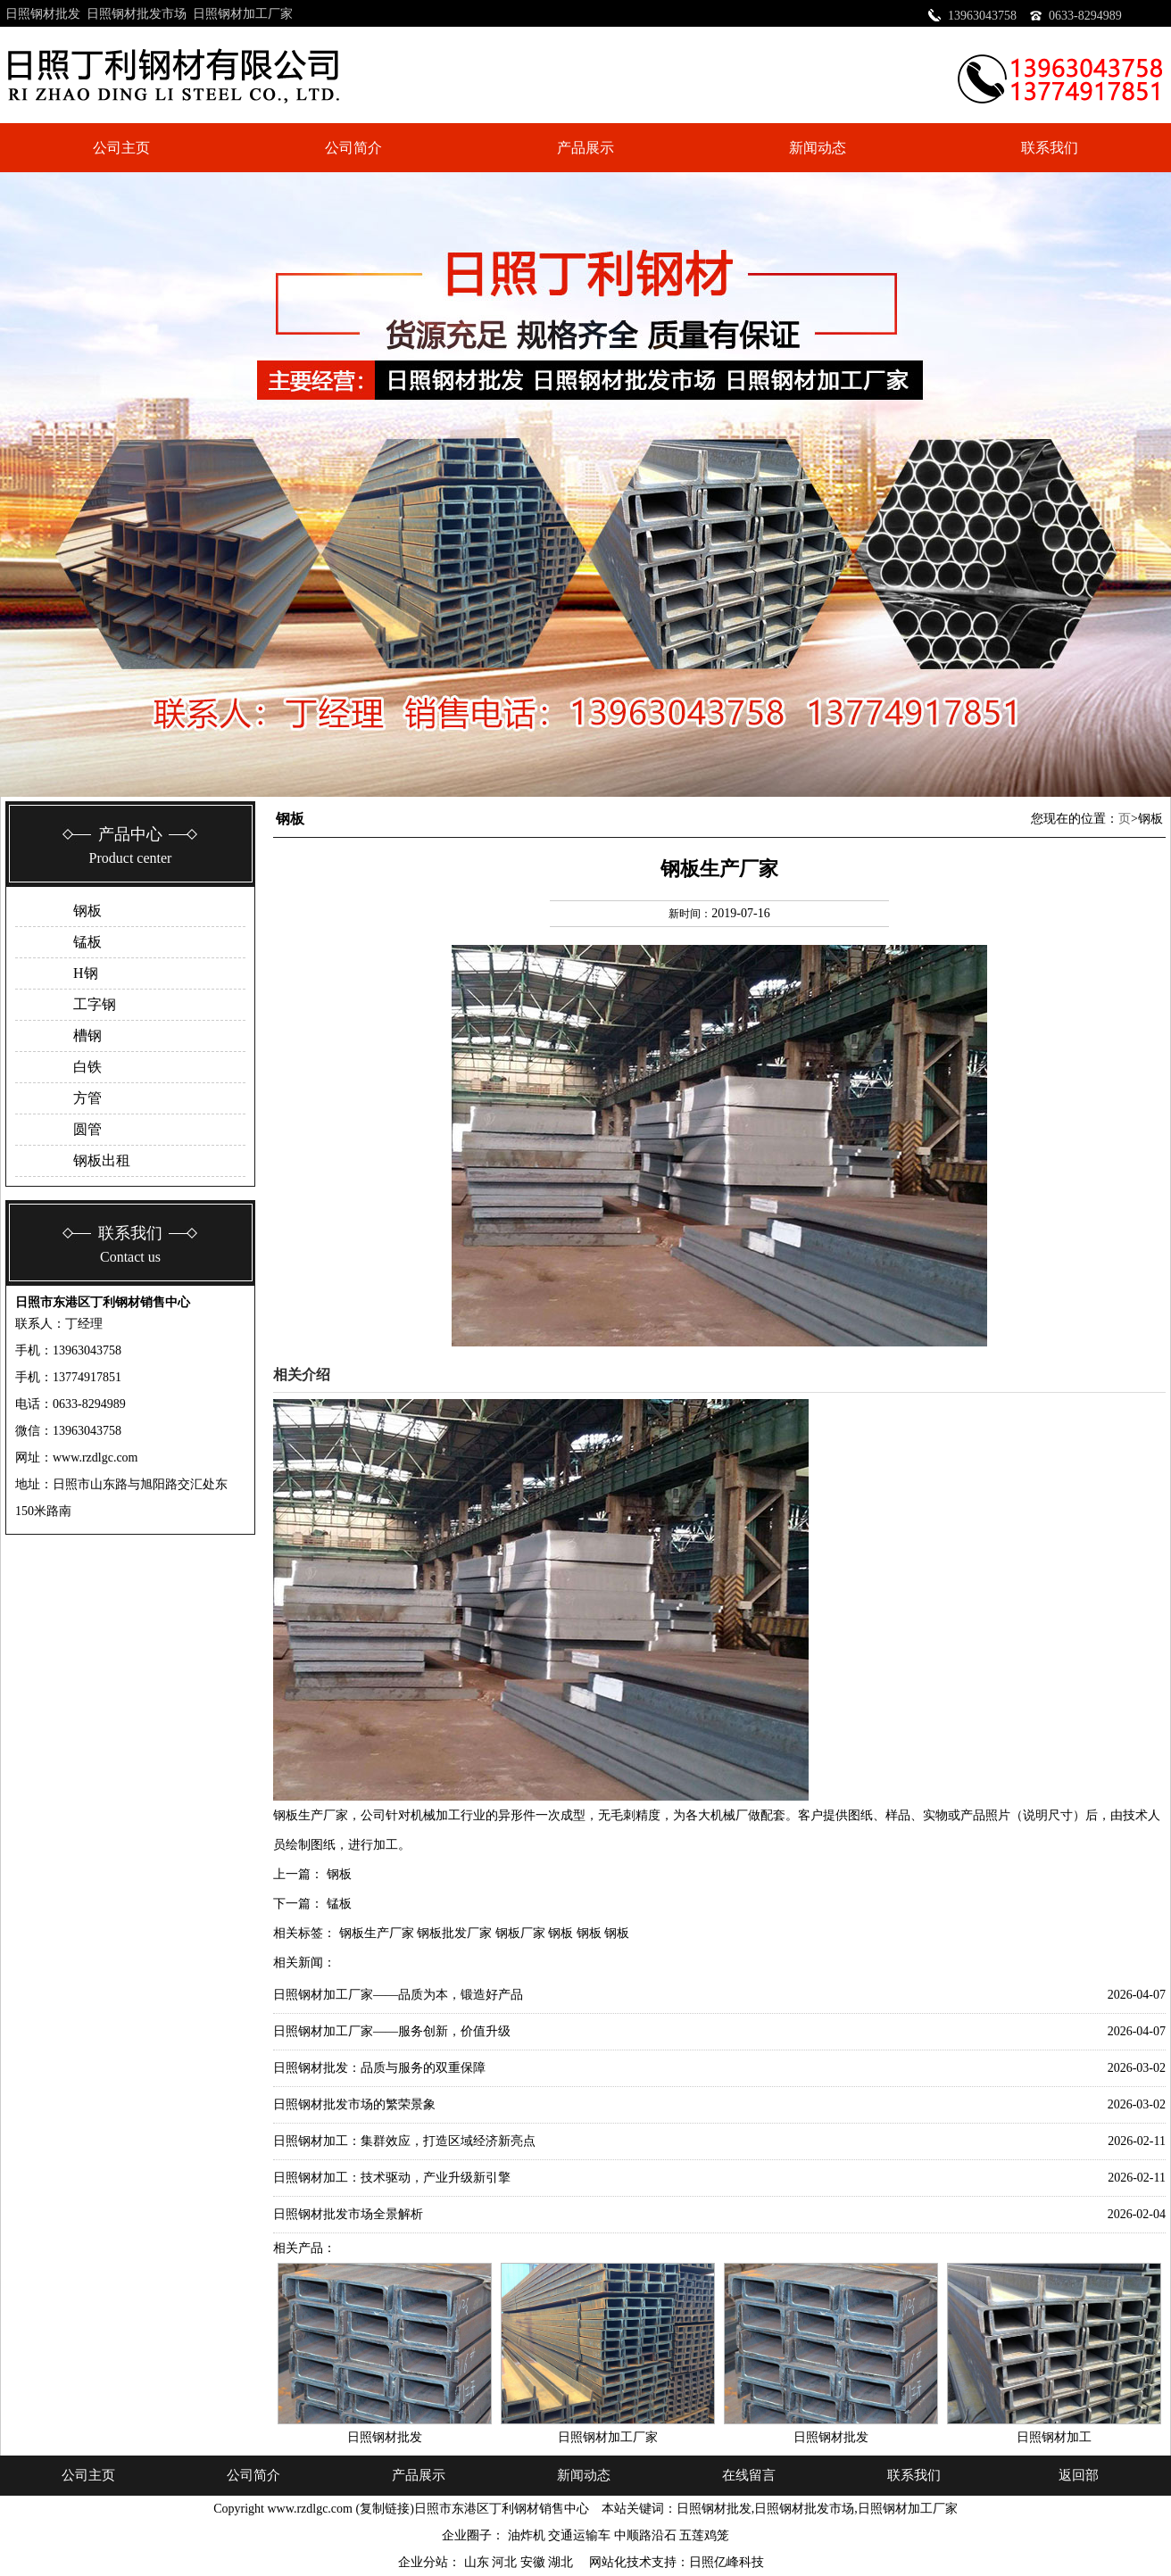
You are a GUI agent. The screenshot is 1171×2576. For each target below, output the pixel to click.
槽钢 (87, 1035)
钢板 (87, 910)
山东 (478, 2562)
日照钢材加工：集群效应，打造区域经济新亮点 (404, 2141)
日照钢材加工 (1054, 2437)
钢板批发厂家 (454, 1933)
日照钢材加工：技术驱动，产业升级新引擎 (392, 2177)
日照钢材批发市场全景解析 (348, 2214)
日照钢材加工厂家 (243, 14)
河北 (506, 2562)
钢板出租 (101, 1160)
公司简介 (353, 147)
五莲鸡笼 (704, 2535)
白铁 (87, 1066)
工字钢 (94, 1004)
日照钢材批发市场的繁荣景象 (354, 2104)
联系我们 (1049, 147)
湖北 (562, 2562)
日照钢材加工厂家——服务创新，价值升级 (392, 2031)
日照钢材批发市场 (137, 14)
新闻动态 (817, 147)
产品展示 (585, 147)
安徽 (534, 2562)
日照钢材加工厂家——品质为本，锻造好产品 (398, 1994)
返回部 (1079, 2475)
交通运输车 (579, 2535)
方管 (87, 1098)
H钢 (85, 973)
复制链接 (385, 2508)
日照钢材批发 (42, 14)
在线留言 (749, 2475)
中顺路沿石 (645, 2535)
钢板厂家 (520, 1933)
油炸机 (526, 2535)
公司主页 (121, 147)
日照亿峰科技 (726, 2562)
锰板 (87, 941)
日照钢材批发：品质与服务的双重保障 (379, 2068)
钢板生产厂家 (376, 1933)
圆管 (87, 1129)
